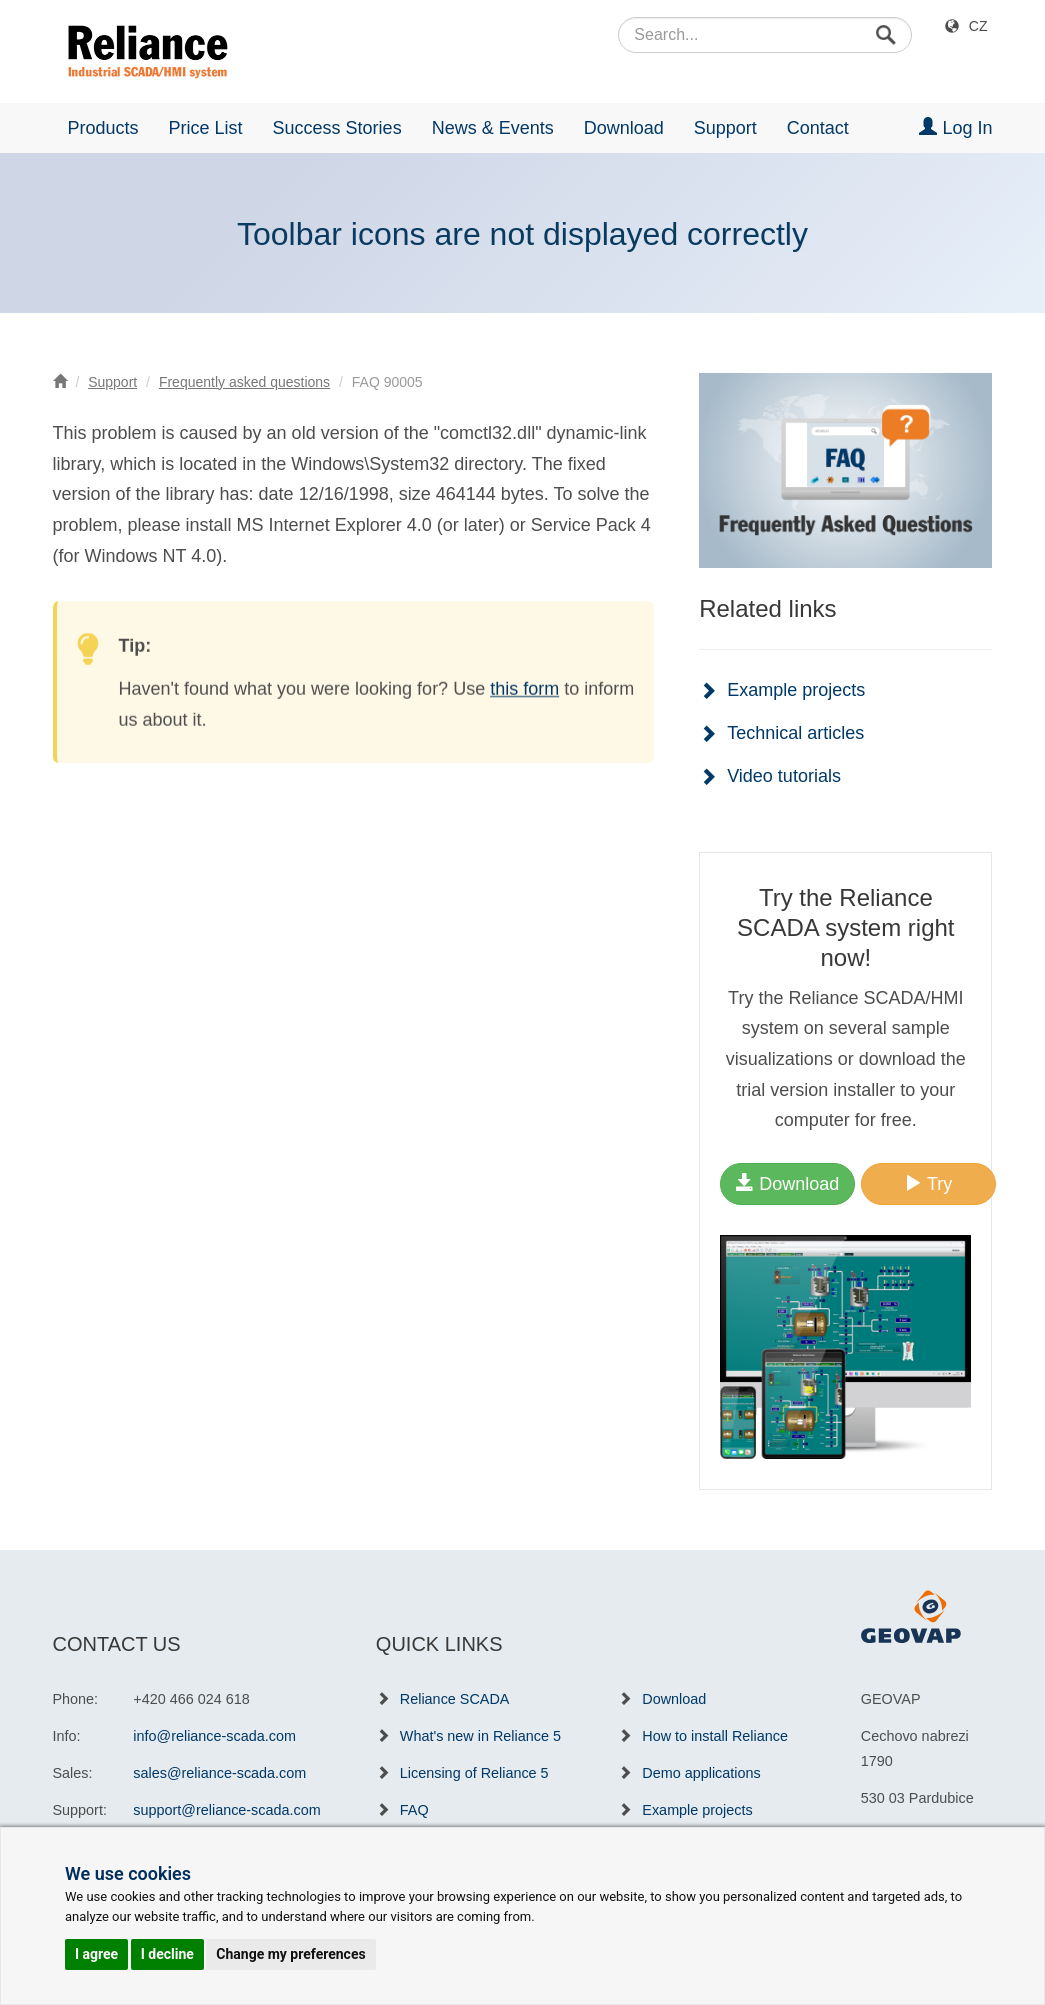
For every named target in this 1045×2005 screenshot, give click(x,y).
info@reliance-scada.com (214, 1736)
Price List (206, 128)
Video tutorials (784, 776)
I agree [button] (96, 1954)
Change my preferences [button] (290, 1954)
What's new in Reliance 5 (480, 1736)
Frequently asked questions (244, 382)
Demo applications (701, 1773)
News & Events (493, 128)
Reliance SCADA (455, 1699)
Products (103, 128)
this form (524, 690)
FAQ (414, 1810)
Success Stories (337, 128)
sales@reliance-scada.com (219, 1773)
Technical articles (795, 733)
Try (928, 1183)
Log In (955, 127)
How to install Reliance (715, 1736)
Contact (818, 128)
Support (725, 128)
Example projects (796, 690)
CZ (978, 26)
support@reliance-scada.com (226, 1810)
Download (624, 128)
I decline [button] (167, 1954)
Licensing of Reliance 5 (474, 1773)
